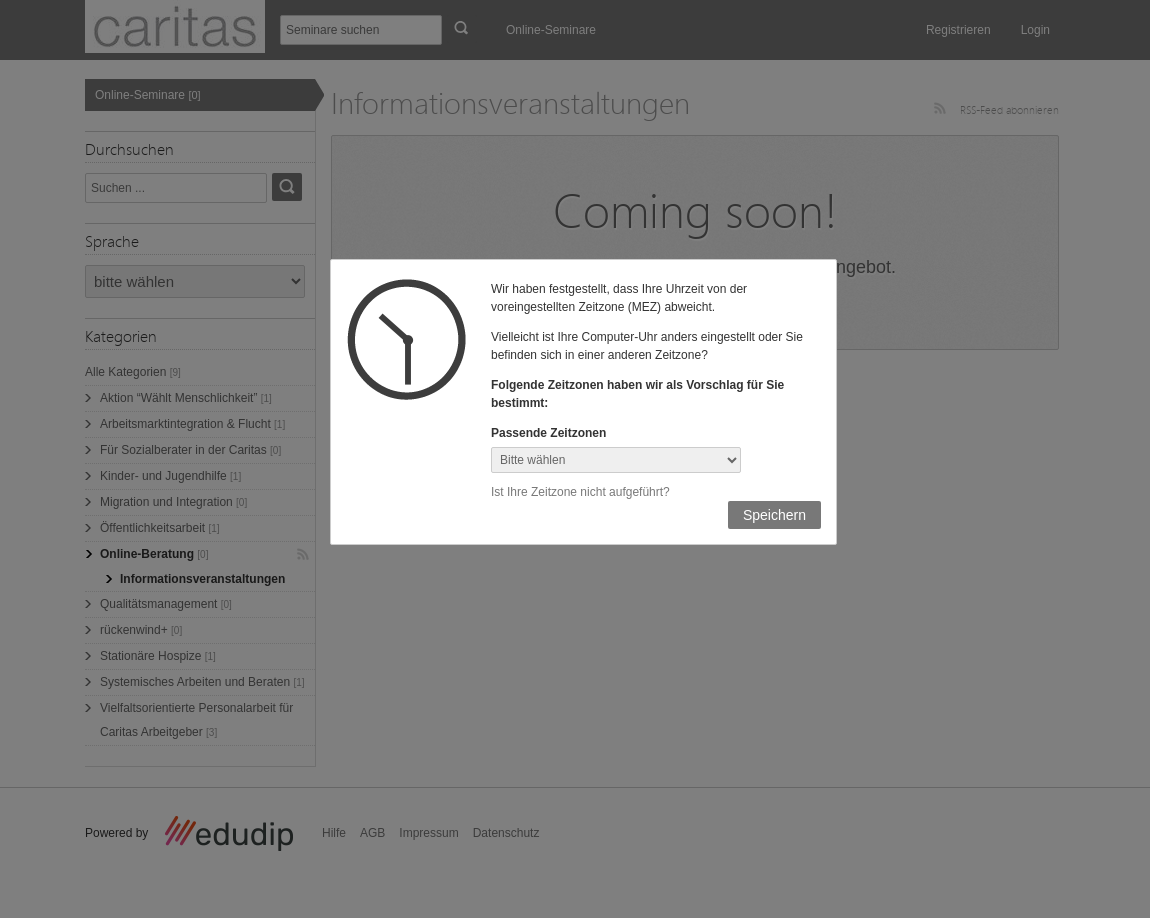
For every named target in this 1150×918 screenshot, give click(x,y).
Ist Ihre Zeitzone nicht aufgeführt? (580, 492)
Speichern (774, 515)
